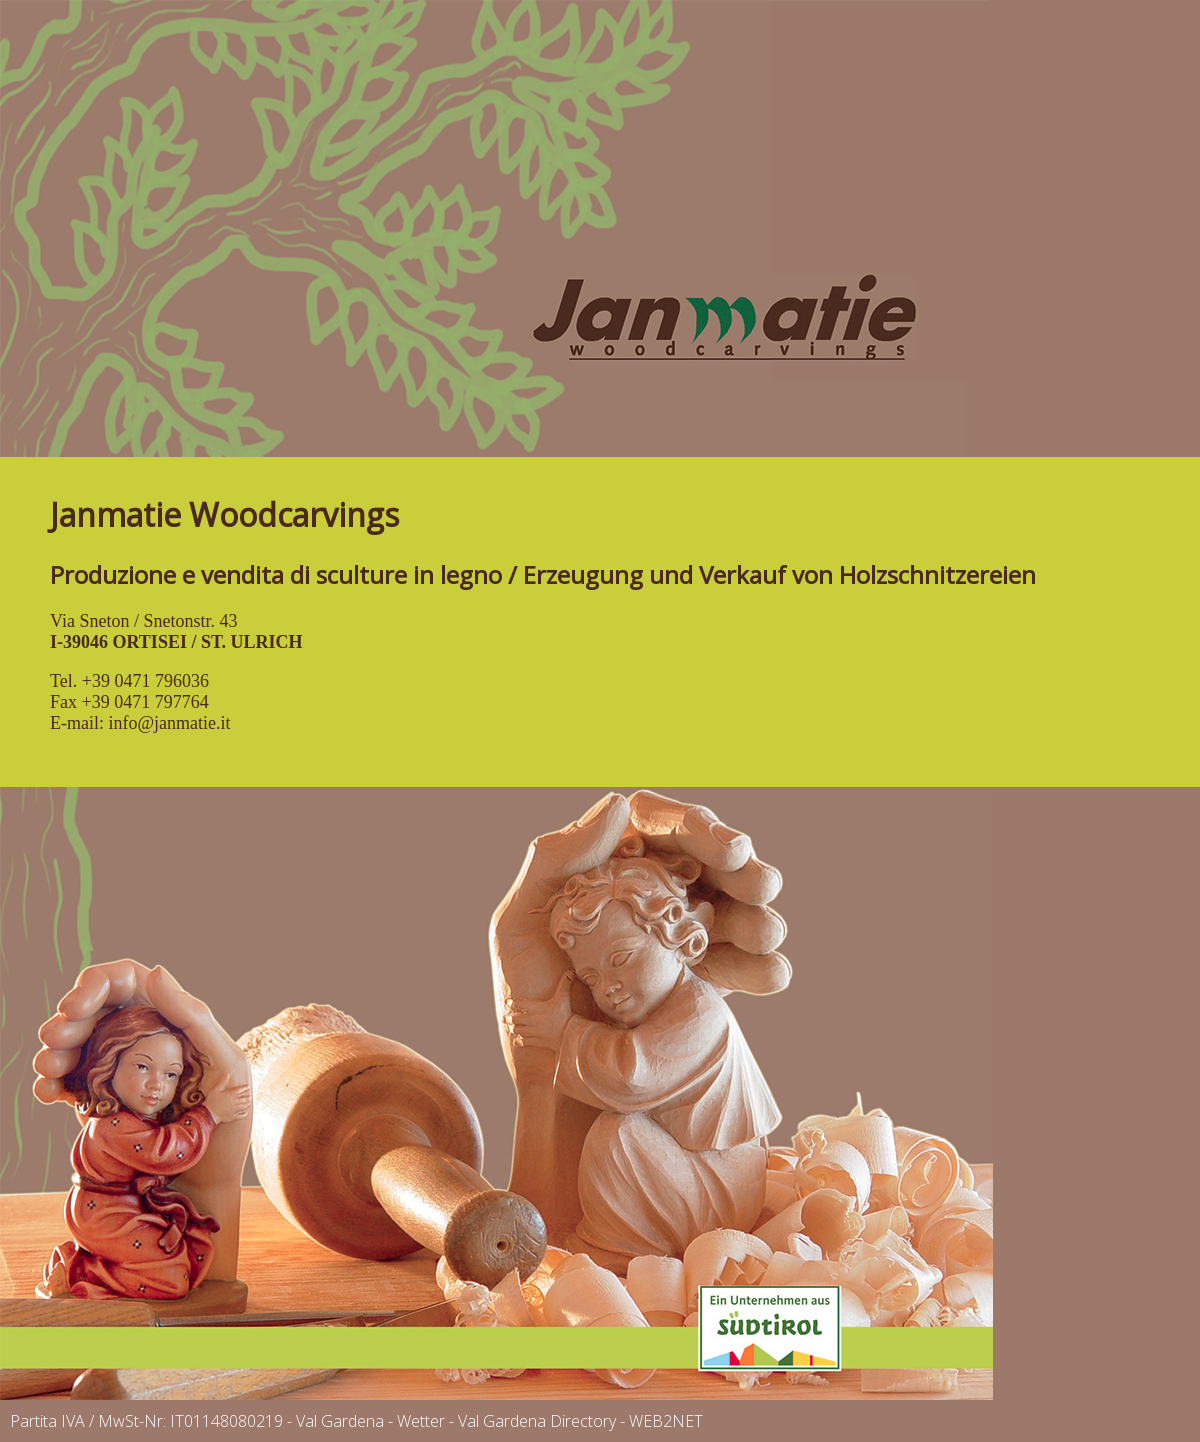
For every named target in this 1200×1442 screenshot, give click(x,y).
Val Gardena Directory (537, 1421)
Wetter (421, 1421)
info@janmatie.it (169, 723)
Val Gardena (340, 1421)
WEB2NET (666, 1421)
